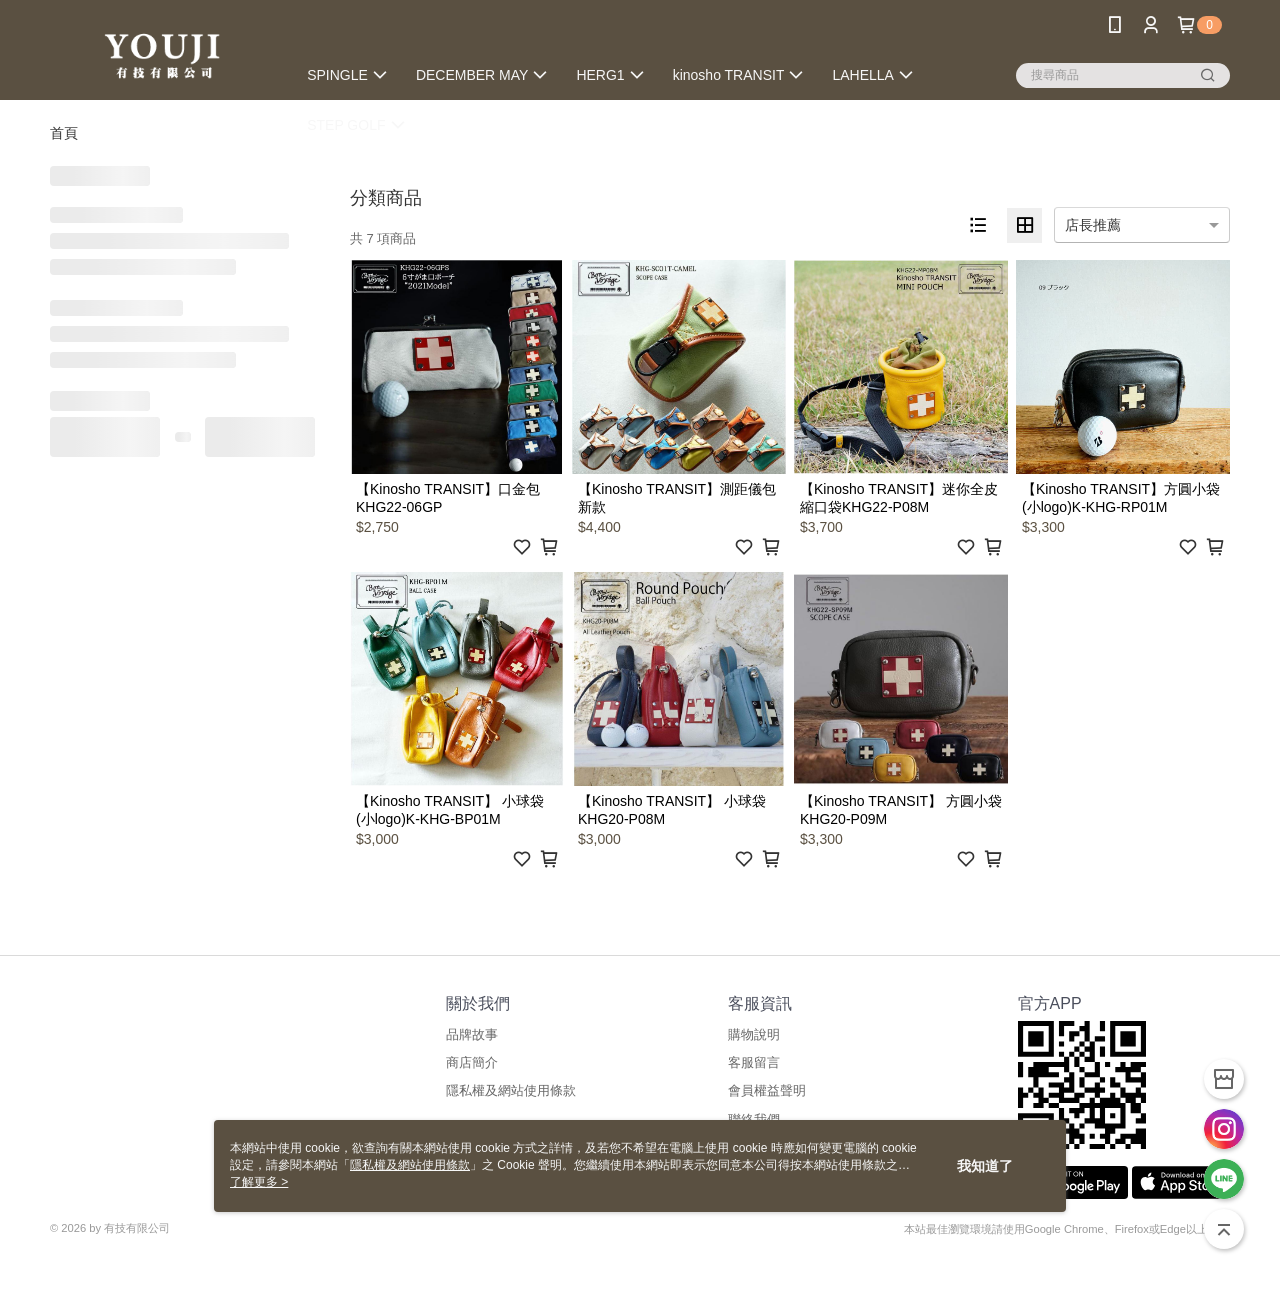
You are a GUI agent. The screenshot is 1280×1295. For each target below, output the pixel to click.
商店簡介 (472, 1062)
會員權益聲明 (767, 1090)
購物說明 (754, 1034)
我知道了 (985, 1166)
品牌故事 (472, 1034)
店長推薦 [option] (1093, 225)
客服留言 (754, 1062)
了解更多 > (259, 1182)
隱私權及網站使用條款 (511, 1090)
